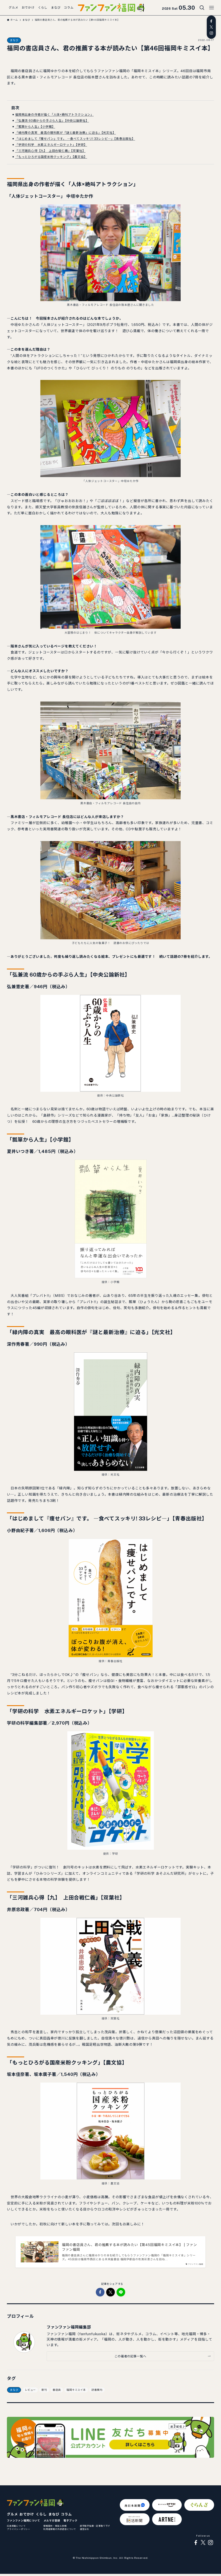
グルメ (12, 2514)
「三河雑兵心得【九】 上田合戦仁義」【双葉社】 (50, 150)
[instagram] (211, 33)
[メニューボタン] (211, 7)
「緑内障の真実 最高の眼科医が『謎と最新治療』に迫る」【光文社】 (65, 132)
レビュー (30, 2389)
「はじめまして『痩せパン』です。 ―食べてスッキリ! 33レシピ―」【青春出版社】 (75, 138)
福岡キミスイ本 (76, 2389)
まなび (14, 40)
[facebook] (211, 21)
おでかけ (26, 2514)
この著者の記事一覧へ (130, 2356)
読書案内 (97, 2389)
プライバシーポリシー (18, 2529)
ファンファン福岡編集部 (69, 2327)
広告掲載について (16, 2526)
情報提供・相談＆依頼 (55, 2526)
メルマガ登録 (52, 2520)
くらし (41, 2514)
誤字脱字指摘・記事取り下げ (95, 2526)
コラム (66, 2514)
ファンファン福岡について (23, 2520)
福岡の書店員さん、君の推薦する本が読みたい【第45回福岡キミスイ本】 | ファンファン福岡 (129, 2247)
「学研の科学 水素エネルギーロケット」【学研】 (51, 144)
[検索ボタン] (202, 7)
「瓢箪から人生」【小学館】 (35, 126)
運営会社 (84, 2529)
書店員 (57, 2389)
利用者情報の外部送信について (59, 2529)
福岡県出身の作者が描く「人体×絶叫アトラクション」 (54, 114)
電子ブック (70, 2520)
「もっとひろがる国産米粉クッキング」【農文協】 (51, 157)
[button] (100, 2292)
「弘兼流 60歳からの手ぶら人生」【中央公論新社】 (52, 120)
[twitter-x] (211, 27)
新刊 (44, 2389)
